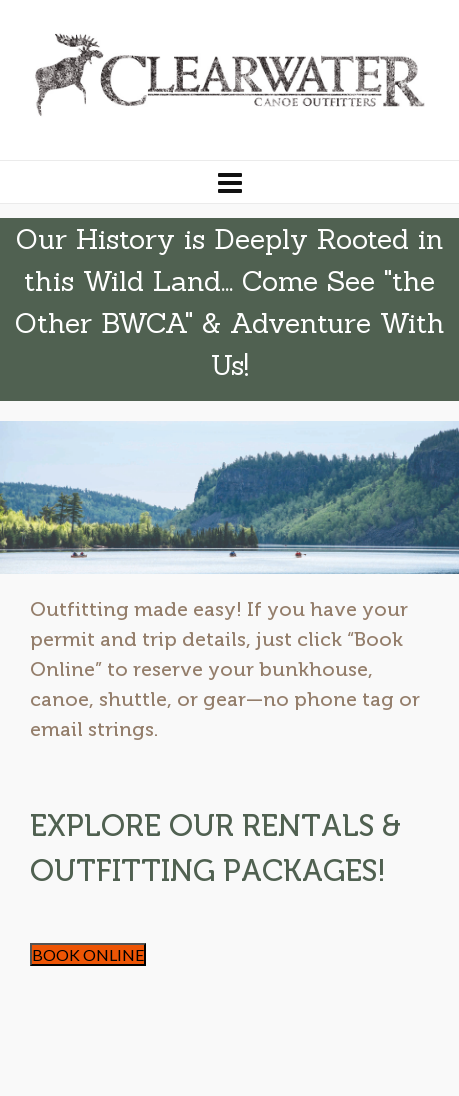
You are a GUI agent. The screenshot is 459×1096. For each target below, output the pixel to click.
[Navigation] (229, 182)
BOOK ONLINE (88, 954)
